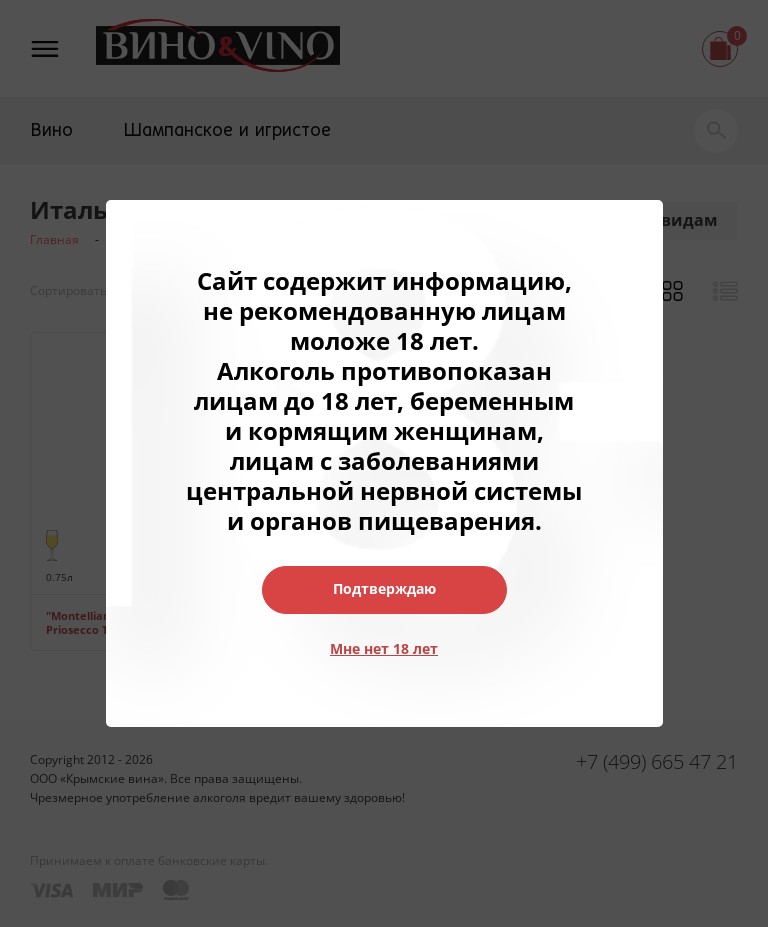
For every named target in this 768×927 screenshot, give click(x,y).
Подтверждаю (384, 588)
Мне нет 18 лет (384, 648)
